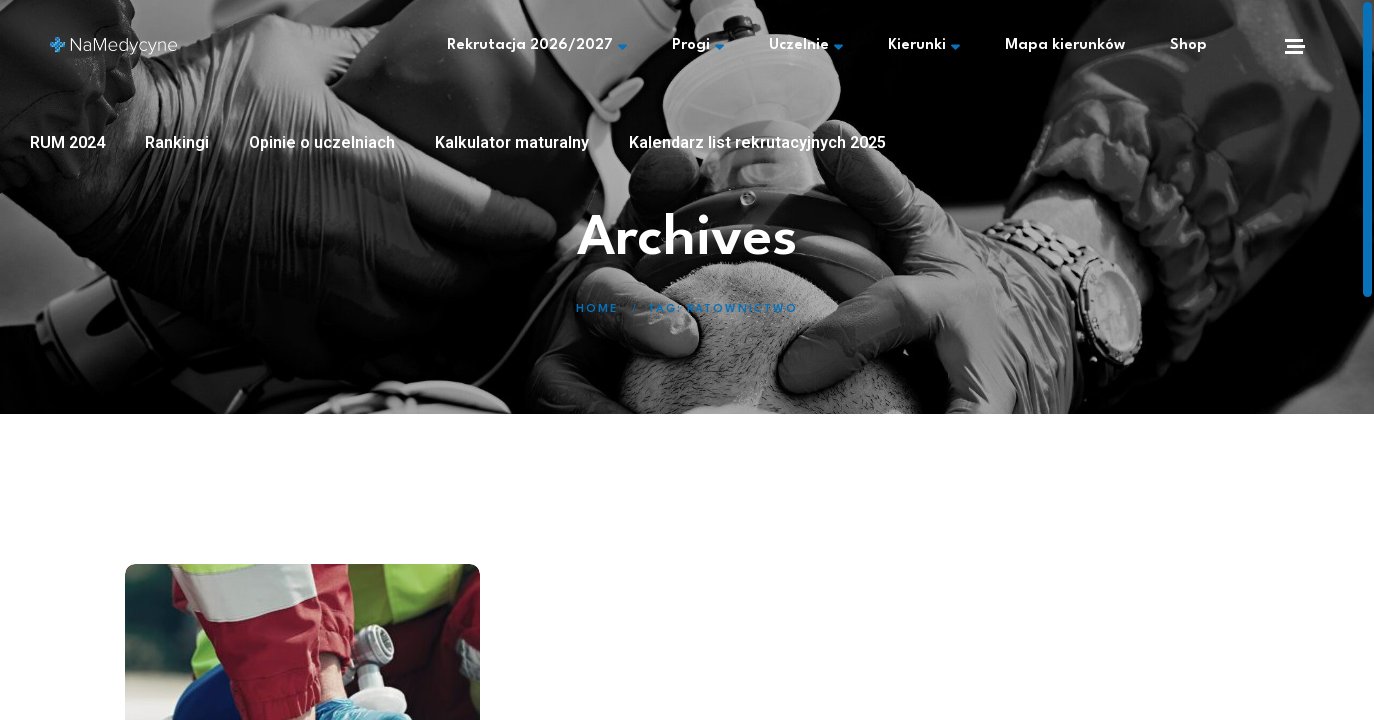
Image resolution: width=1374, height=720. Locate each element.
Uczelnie (806, 46)
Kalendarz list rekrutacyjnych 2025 (757, 142)
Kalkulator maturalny (512, 142)
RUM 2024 (67, 142)
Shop (1188, 45)
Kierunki (924, 46)
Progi (698, 46)
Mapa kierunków (1065, 45)
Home (597, 309)
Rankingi (177, 142)
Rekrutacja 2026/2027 (537, 46)
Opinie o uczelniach (322, 142)
